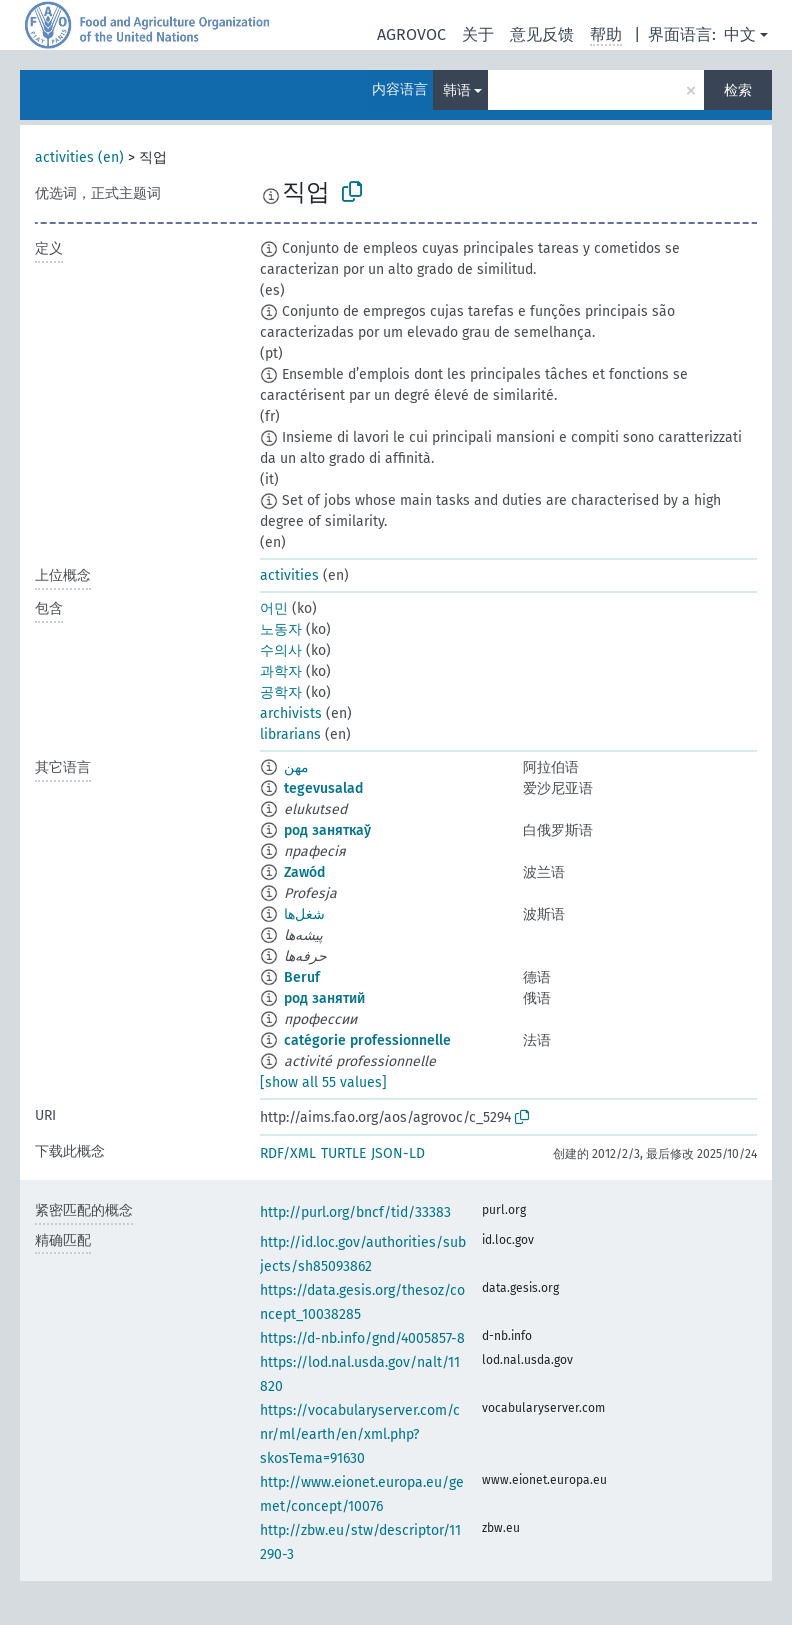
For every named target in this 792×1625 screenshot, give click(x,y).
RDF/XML (288, 1153)
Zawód (304, 872)
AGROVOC (411, 34)
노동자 (281, 629)
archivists (291, 713)
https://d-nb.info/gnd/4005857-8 (362, 1338)
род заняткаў (327, 830)
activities (289, 575)
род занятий (324, 998)
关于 (478, 34)
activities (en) (79, 157)
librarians (290, 734)
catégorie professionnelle (367, 1040)
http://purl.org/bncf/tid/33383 (355, 1212)
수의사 (281, 650)
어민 (274, 608)
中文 (740, 34)
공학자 (281, 692)
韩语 (457, 90)
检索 (738, 90)
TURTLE (343, 1153)
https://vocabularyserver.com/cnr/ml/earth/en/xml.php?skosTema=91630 (360, 1434)
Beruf (302, 977)
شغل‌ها (304, 914)
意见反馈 (542, 34)
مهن (296, 767)
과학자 (281, 671)
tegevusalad (323, 788)
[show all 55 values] (323, 1082)
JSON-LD (398, 1153)
